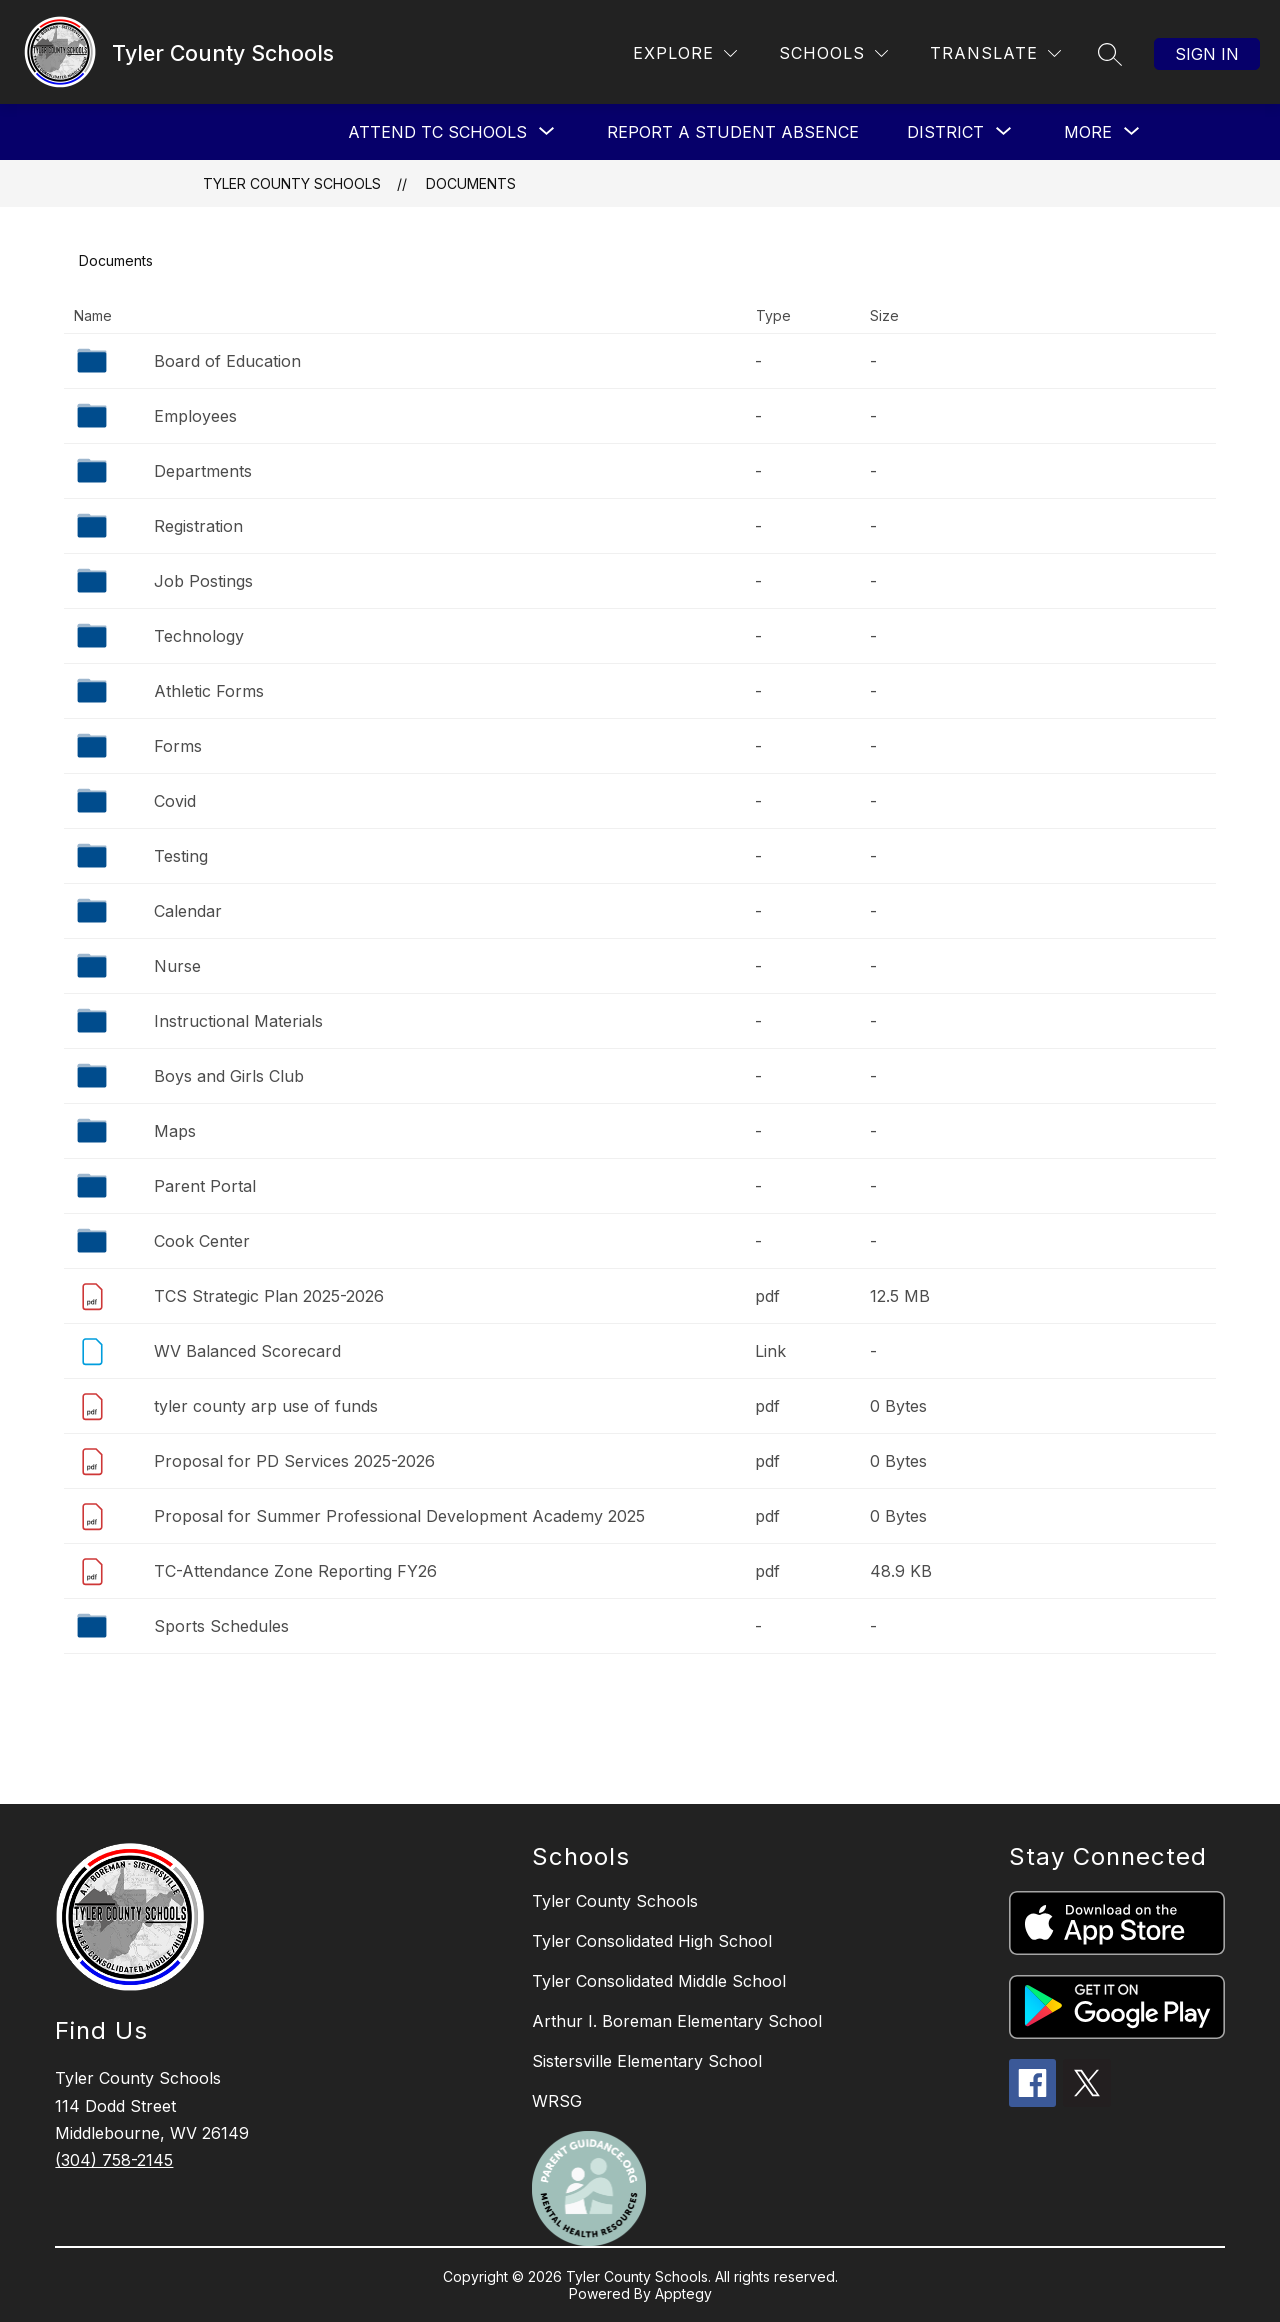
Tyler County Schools (292, 183)
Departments (203, 471)
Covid (175, 801)
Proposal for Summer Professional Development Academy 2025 (399, 1516)
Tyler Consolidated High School (652, 1941)
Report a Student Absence (733, 132)
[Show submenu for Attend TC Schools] (437, 132)
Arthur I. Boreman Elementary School (677, 2021)
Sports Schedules (221, 1626)
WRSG (557, 2101)
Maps (175, 1131)
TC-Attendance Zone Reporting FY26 (295, 1571)
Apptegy (683, 2293)
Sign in (1207, 54)
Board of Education (227, 361)
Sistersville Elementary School (647, 2061)
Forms (178, 746)
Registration (198, 526)
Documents (471, 183)
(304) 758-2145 (114, 2160)
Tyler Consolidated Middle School (659, 1981)
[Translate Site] (995, 53)
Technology (199, 636)
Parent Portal (205, 1186)
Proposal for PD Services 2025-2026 (294, 1461)
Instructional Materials (238, 1021)
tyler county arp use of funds (266, 1406)
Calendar (188, 911)
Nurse (177, 966)
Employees (195, 416)
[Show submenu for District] (945, 132)
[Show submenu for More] (1088, 132)
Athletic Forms (209, 691)
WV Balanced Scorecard (247, 1351)
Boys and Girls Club (229, 1076)
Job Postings (203, 581)
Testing (181, 856)
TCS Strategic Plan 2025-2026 (269, 1296)
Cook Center (202, 1241)
